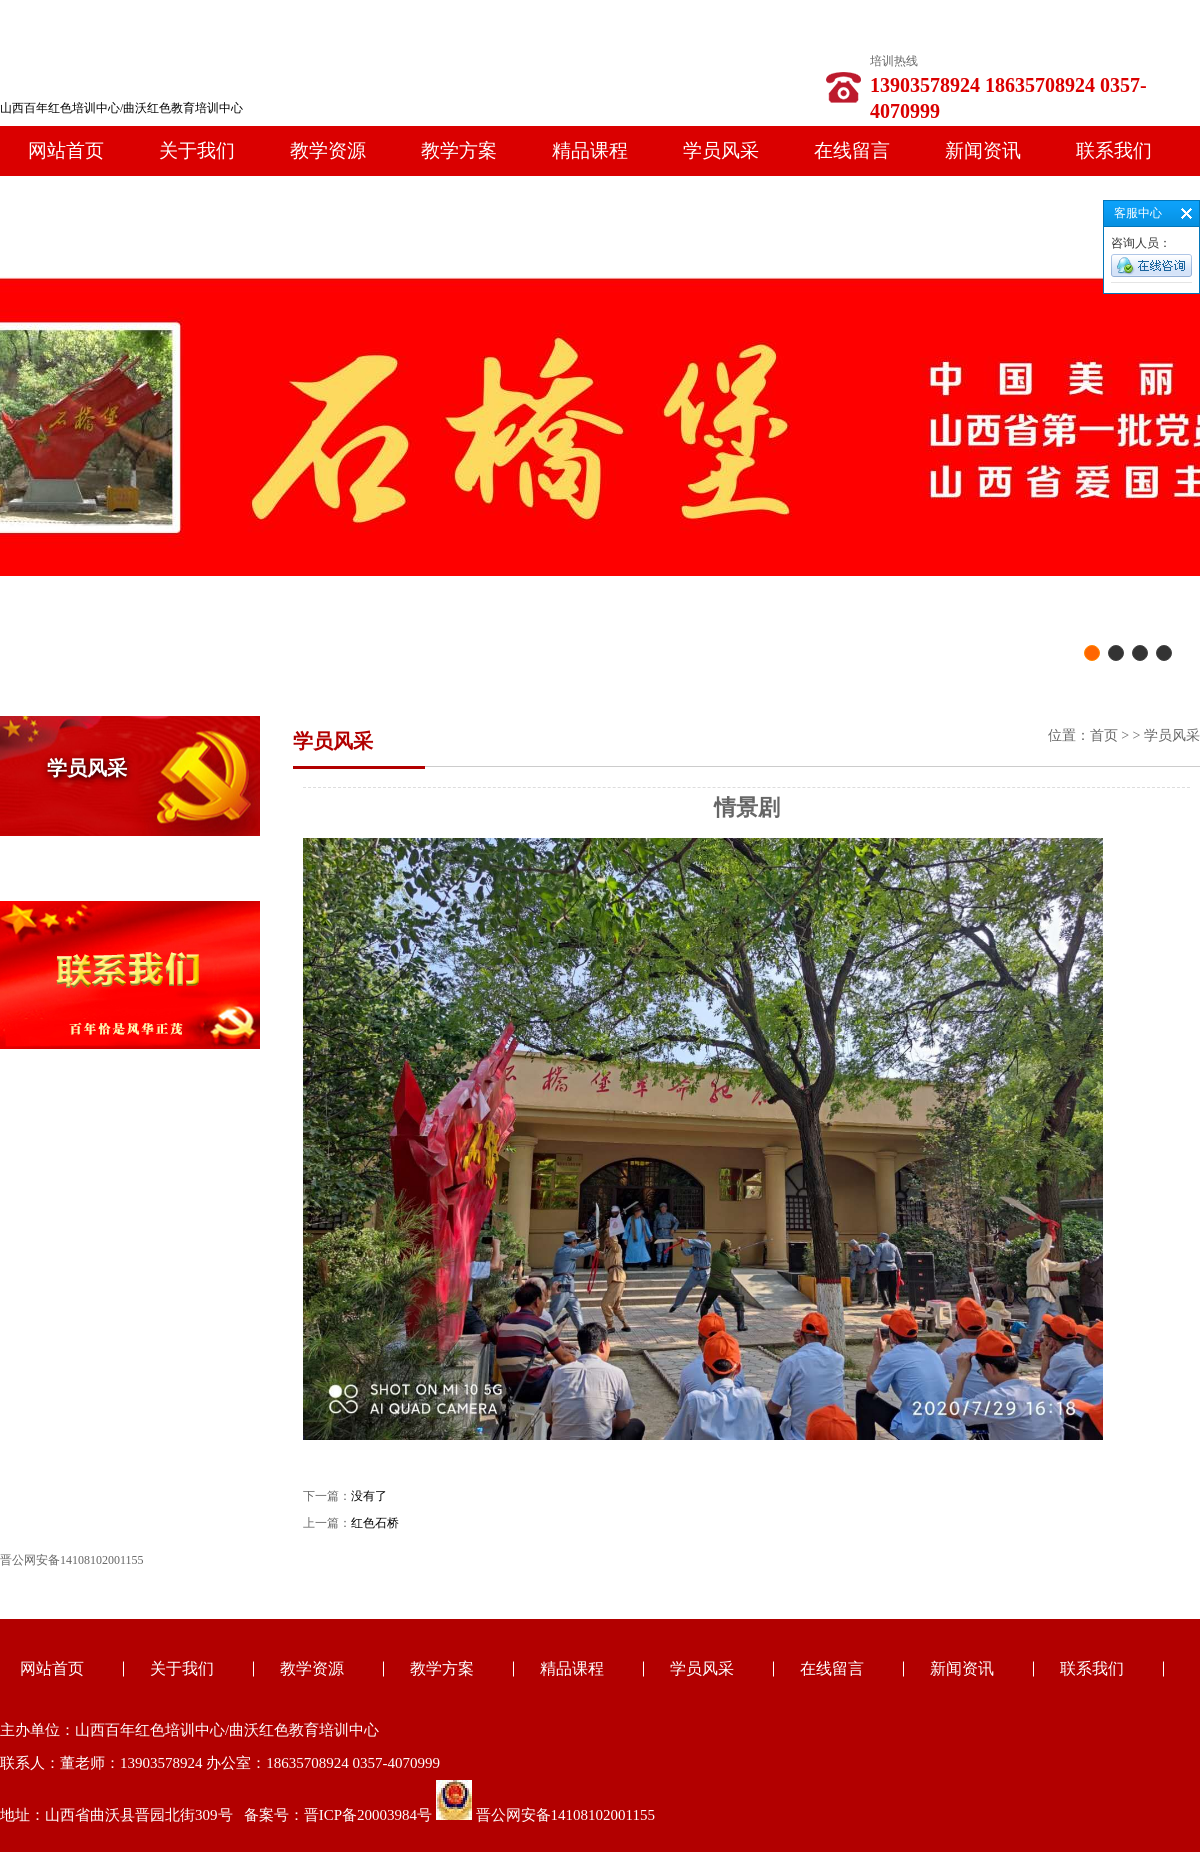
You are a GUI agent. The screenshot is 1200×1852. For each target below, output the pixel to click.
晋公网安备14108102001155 (565, 1815)
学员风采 (721, 150)
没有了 (369, 1496)
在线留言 (852, 150)
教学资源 (328, 150)
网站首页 (66, 150)
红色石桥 (375, 1523)
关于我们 (197, 150)
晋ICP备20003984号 (368, 1815)
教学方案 (459, 150)
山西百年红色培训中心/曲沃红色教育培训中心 (121, 108)
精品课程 (590, 150)
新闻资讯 (983, 150)
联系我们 (1114, 150)
